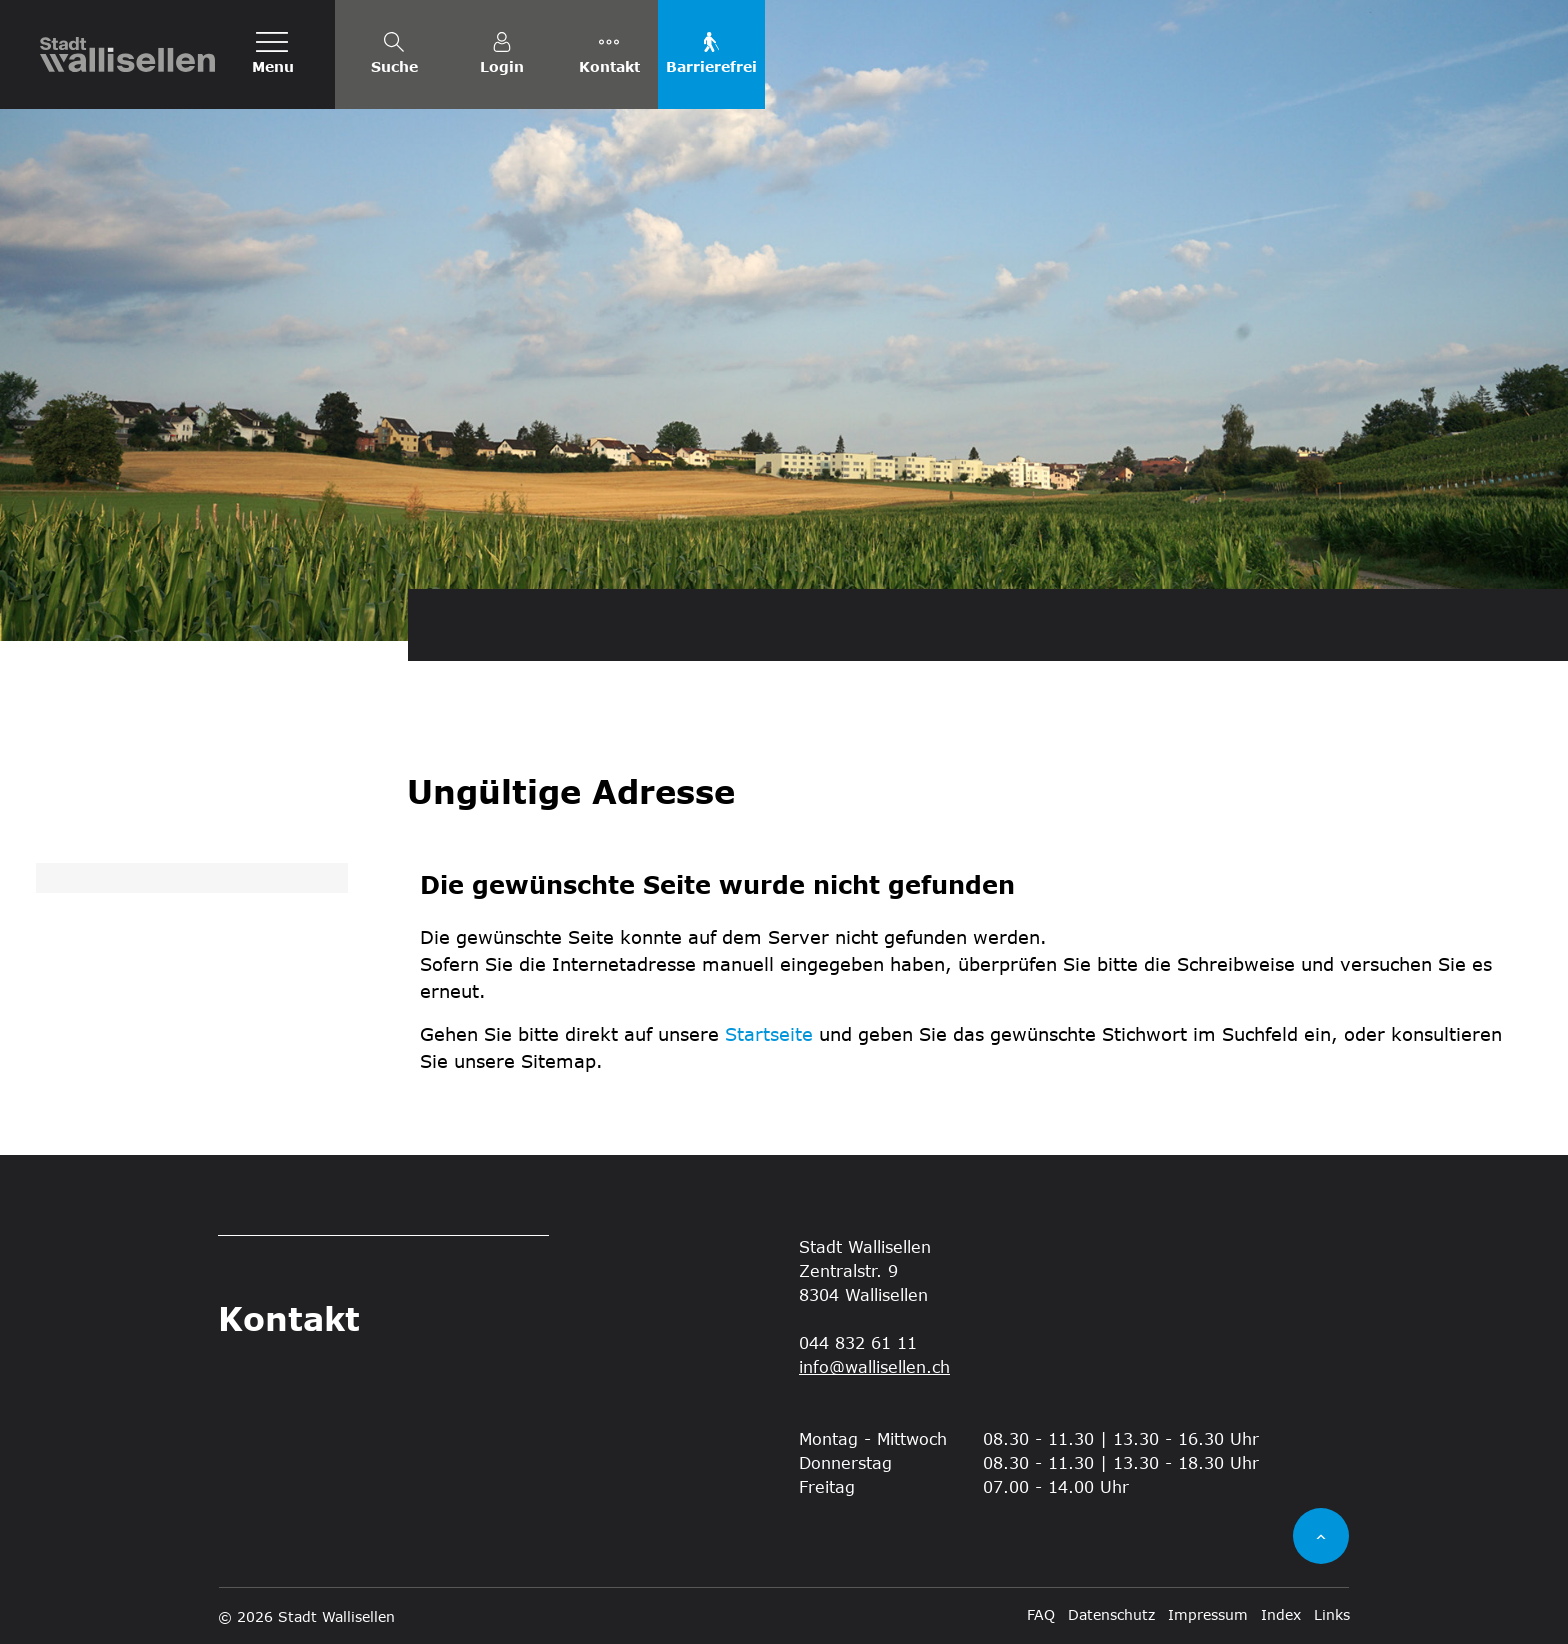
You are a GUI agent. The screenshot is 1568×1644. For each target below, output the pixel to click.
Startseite (769, 1034)
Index (1281, 1614)
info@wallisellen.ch (874, 1366)
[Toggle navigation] (273, 54)
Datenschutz (1111, 1614)
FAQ (1041, 1614)
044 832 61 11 (858, 1342)
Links (1332, 1614)
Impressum (1208, 1614)
